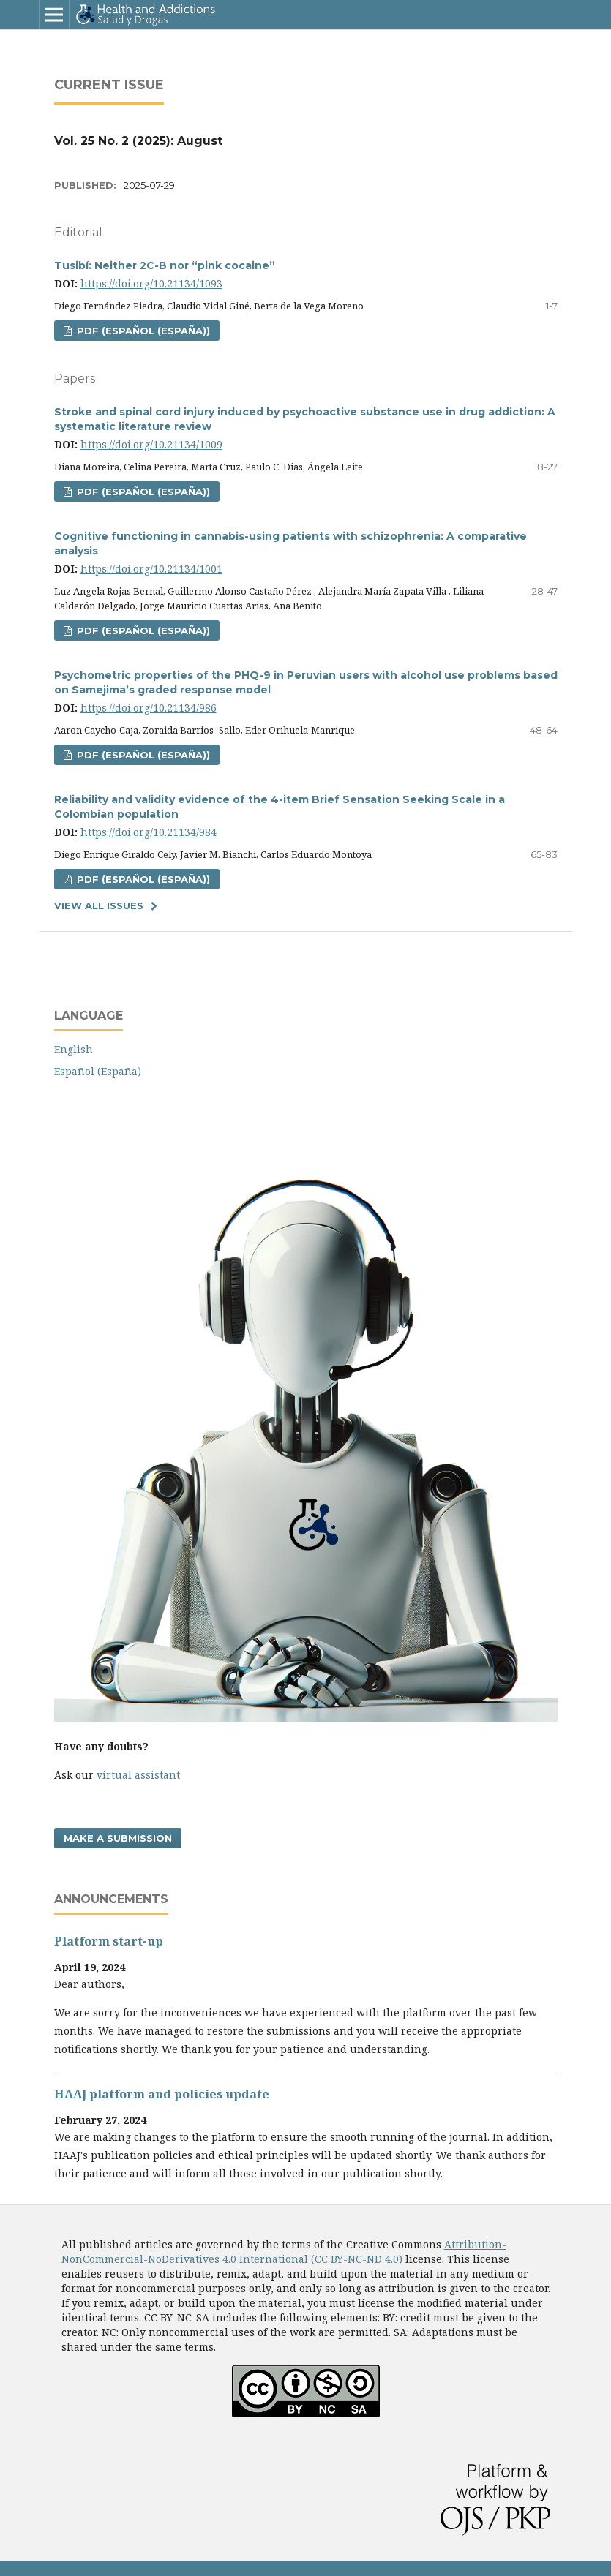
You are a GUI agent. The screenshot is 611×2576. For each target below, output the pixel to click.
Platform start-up (108, 1941)
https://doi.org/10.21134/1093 (151, 283)
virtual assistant (138, 1775)
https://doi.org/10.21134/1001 (151, 569)
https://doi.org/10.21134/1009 (151, 444)
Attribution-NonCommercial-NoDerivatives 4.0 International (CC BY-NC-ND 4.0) (283, 2251)
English (73, 1049)
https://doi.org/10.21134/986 (148, 708)
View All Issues (98, 905)
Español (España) (97, 1071)
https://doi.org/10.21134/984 (148, 832)
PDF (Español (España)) (142, 330)
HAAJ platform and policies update (161, 2094)
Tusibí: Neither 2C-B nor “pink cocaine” (164, 265)
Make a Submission (118, 1838)
